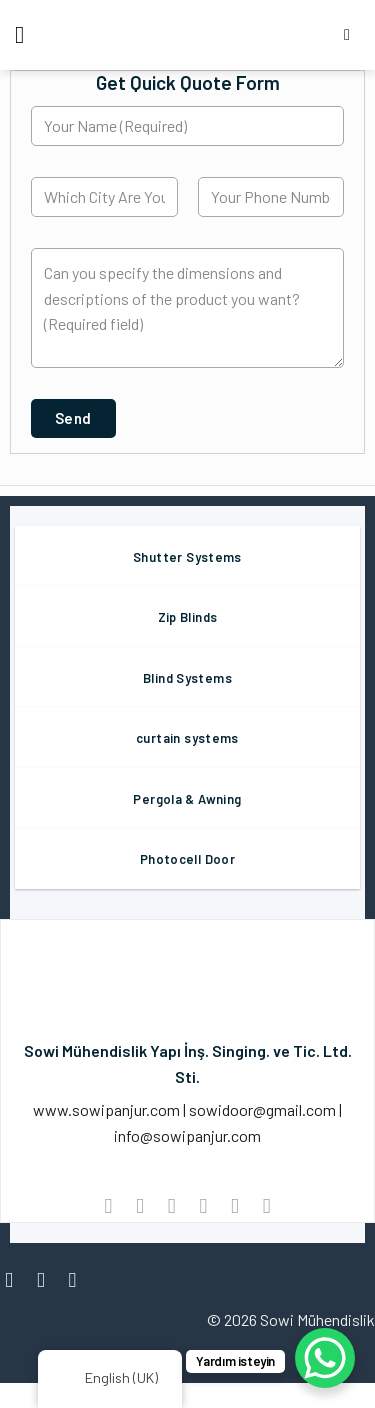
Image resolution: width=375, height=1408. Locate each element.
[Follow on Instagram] (47, 1279)
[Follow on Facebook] (15, 1279)
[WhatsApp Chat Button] (325, 1358)
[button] (73, 418)
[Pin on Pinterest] (234, 1205)
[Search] (352, 34)
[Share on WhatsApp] (108, 1205)
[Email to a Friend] (203, 1205)
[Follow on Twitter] (79, 1279)
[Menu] (27, 34)
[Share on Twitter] (171, 1205)
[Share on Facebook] (139, 1205)
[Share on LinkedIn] (266, 1205)
